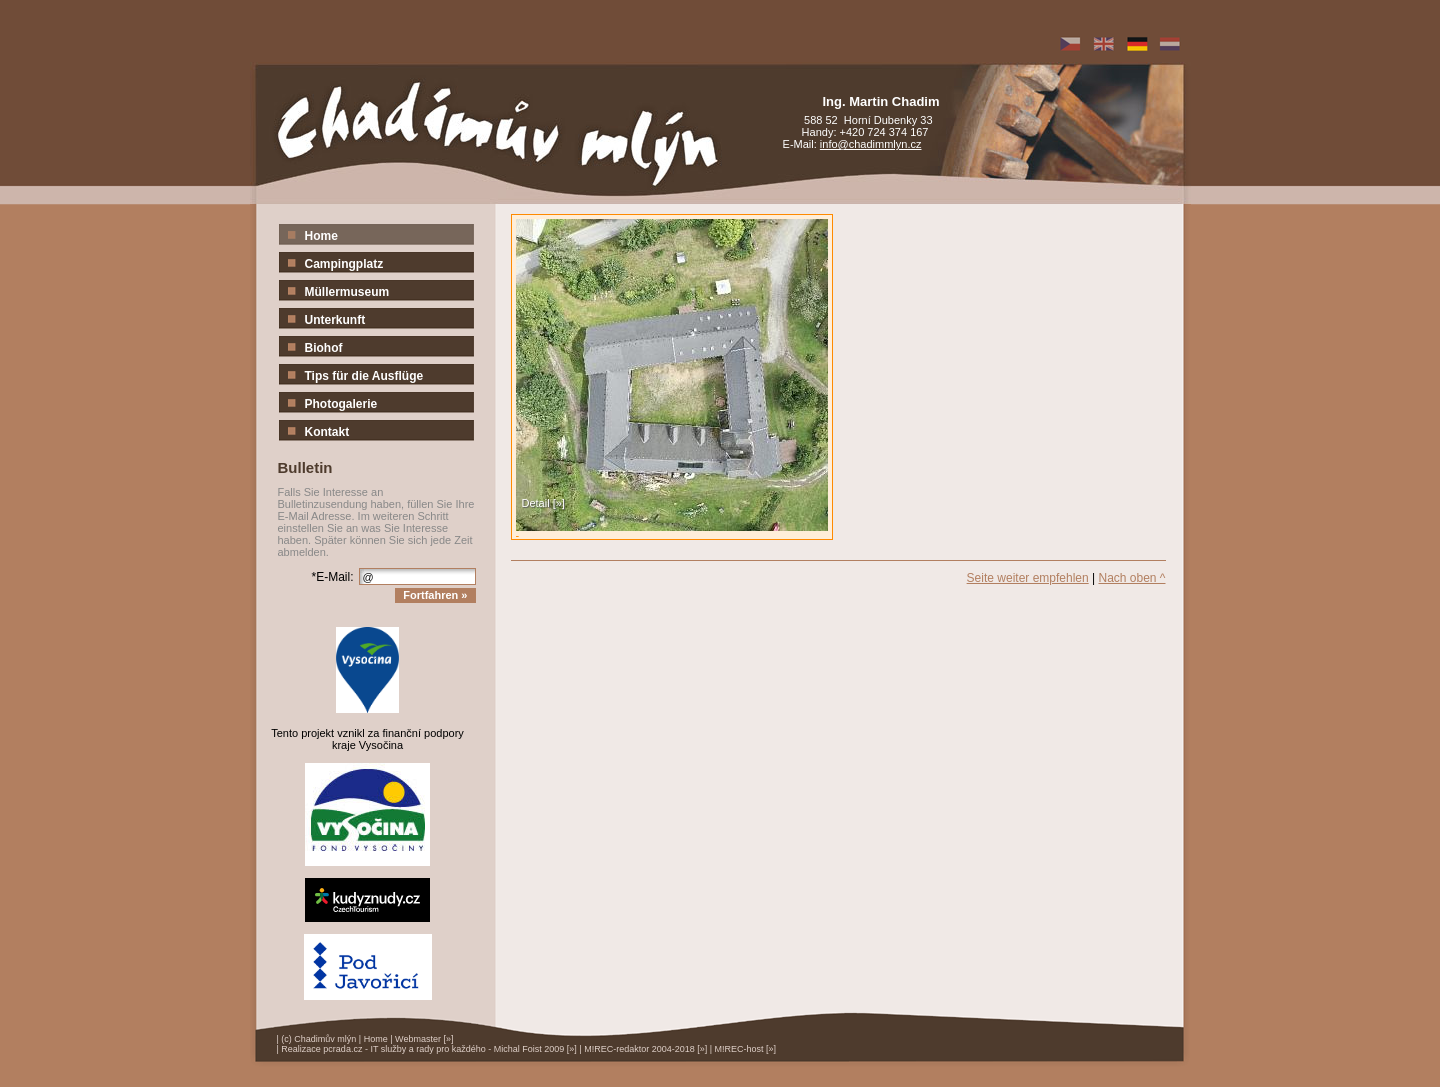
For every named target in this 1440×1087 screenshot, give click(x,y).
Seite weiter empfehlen (1028, 578)
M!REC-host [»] (746, 1049)
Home (376, 1039)
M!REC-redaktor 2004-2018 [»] (645, 1049)
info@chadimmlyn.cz (871, 144)
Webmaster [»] (424, 1039)
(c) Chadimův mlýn (318, 1039)
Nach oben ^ (1131, 578)
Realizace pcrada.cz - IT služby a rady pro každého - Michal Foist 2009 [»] (428, 1049)
